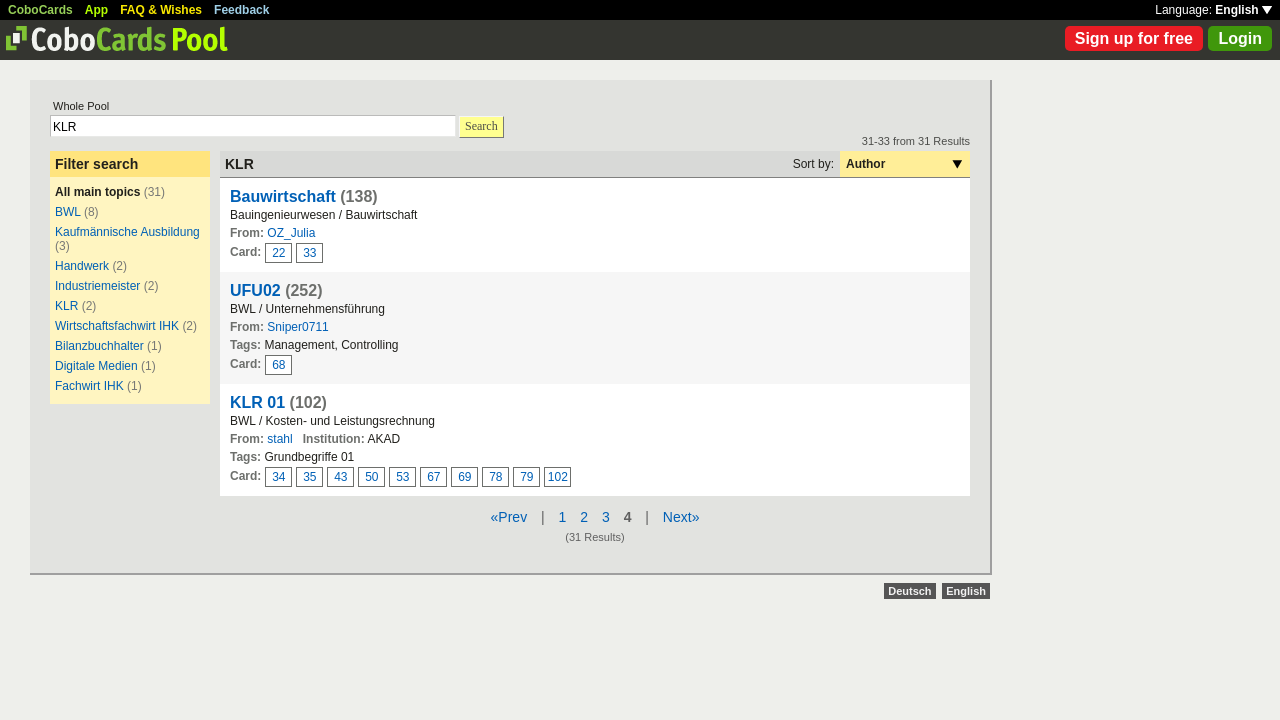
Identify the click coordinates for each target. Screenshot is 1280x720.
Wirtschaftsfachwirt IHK (117, 326)
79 (526, 477)
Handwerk (82, 266)
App (96, 10)
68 (278, 365)
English (1243, 10)
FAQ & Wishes (161, 10)
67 (433, 477)
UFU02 (255, 290)
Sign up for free (1134, 38)
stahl (279, 439)
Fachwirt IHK (89, 386)
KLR (66, 306)
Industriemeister (97, 286)
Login (1240, 38)
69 (464, 477)
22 (278, 253)
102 (558, 477)
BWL (68, 212)
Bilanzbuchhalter (99, 346)
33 (309, 253)
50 (371, 477)
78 (495, 477)
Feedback (241, 10)
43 (340, 477)
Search (481, 126)
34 (278, 477)
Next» (681, 517)
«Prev (509, 517)
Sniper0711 (297, 327)
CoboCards (40, 10)
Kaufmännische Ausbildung (127, 232)
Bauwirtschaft (283, 196)
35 (309, 477)
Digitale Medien (96, 366)
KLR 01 (257, 402)
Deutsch (909, 591)
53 (402, 477)
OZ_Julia (291, 233)
